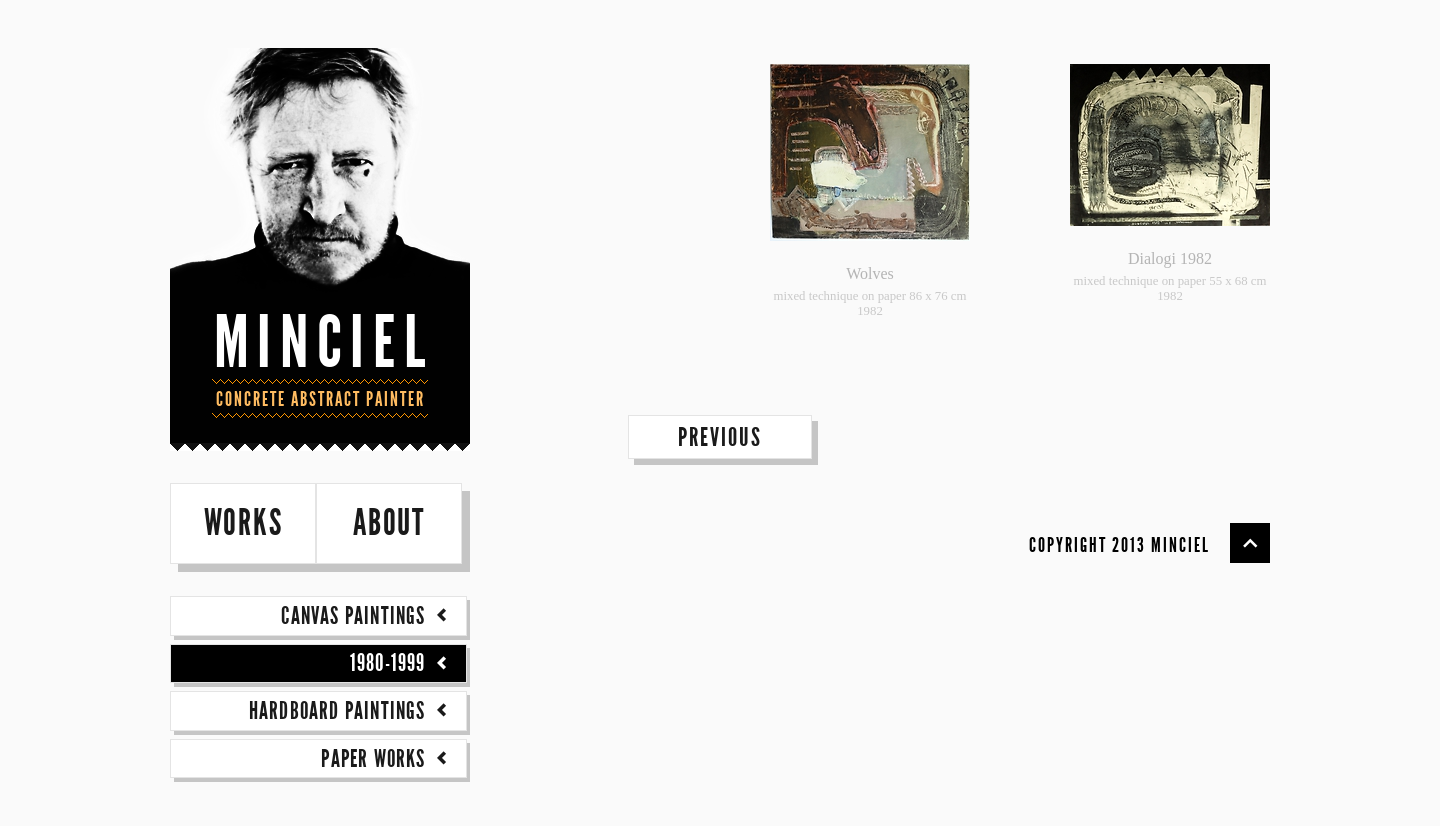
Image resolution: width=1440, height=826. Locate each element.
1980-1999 (402, 663)
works (243, 523)
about (389, 523)
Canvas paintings (367, 616)
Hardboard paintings (351, 711)
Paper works (387, 759)
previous (720, 437)
